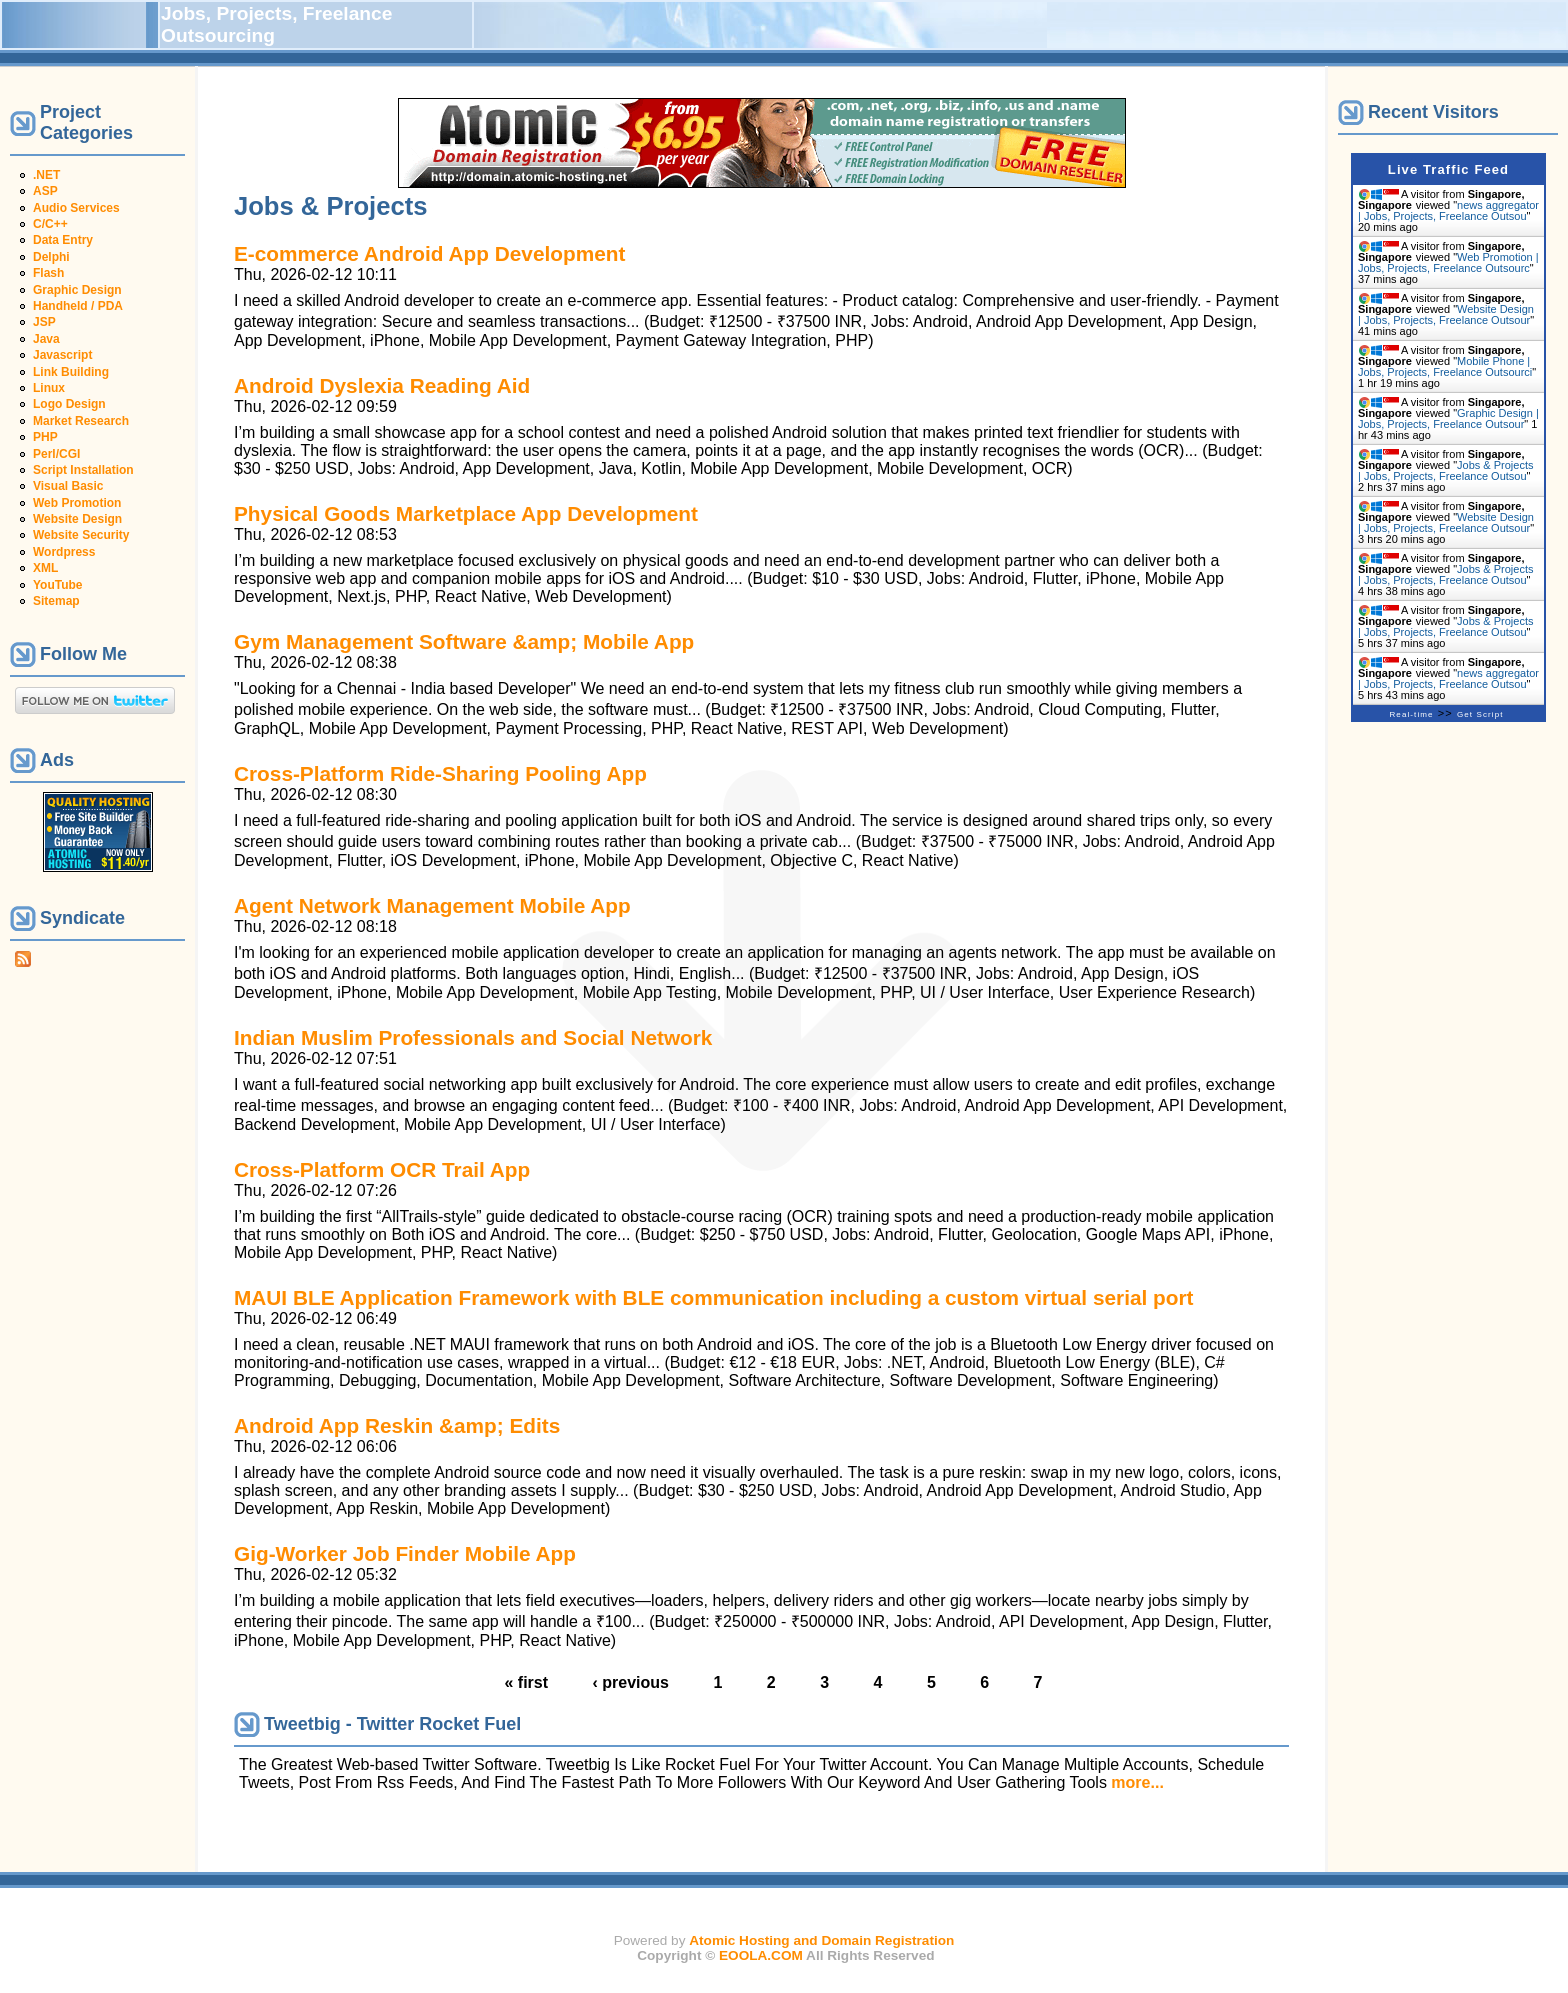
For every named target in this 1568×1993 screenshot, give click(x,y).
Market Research (81, 421)
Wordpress (64, 552)
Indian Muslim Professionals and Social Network (473, 1037)
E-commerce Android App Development (429, 253)
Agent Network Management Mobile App (432, 905)
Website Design (77, 519)
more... (1137, 1782)
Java (46, 339)
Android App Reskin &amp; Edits (397, 1425)
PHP (45, 437)
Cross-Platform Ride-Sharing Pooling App (440, 773)
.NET (46, 175)
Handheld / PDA (78, 306)
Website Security (81, 535)
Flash (48, 273)
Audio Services (76, 208)
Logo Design (69, 404)
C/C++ (50, 224)
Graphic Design (77, 290)
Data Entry (63, 240)
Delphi (51, 257)
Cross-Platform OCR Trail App (382, 1169)
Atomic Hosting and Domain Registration (821, 1940)
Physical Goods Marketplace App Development (466, 513)
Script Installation (83, 470)
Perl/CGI (56, 454)
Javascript (62, 355)
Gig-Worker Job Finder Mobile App (405, 1553)
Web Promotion (77, 503)
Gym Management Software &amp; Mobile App (464, 641)
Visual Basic (68, 486)
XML (45, 568)
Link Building (71, 372)
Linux (49, 388)
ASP (45, 191)
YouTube (58, 585)
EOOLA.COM (761, 1955)
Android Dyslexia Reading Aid (382, 385)
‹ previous (631, 1682)
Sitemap (56, 601)
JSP (44, 322)
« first (526, 1682)
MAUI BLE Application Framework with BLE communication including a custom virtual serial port (713, 1297)
